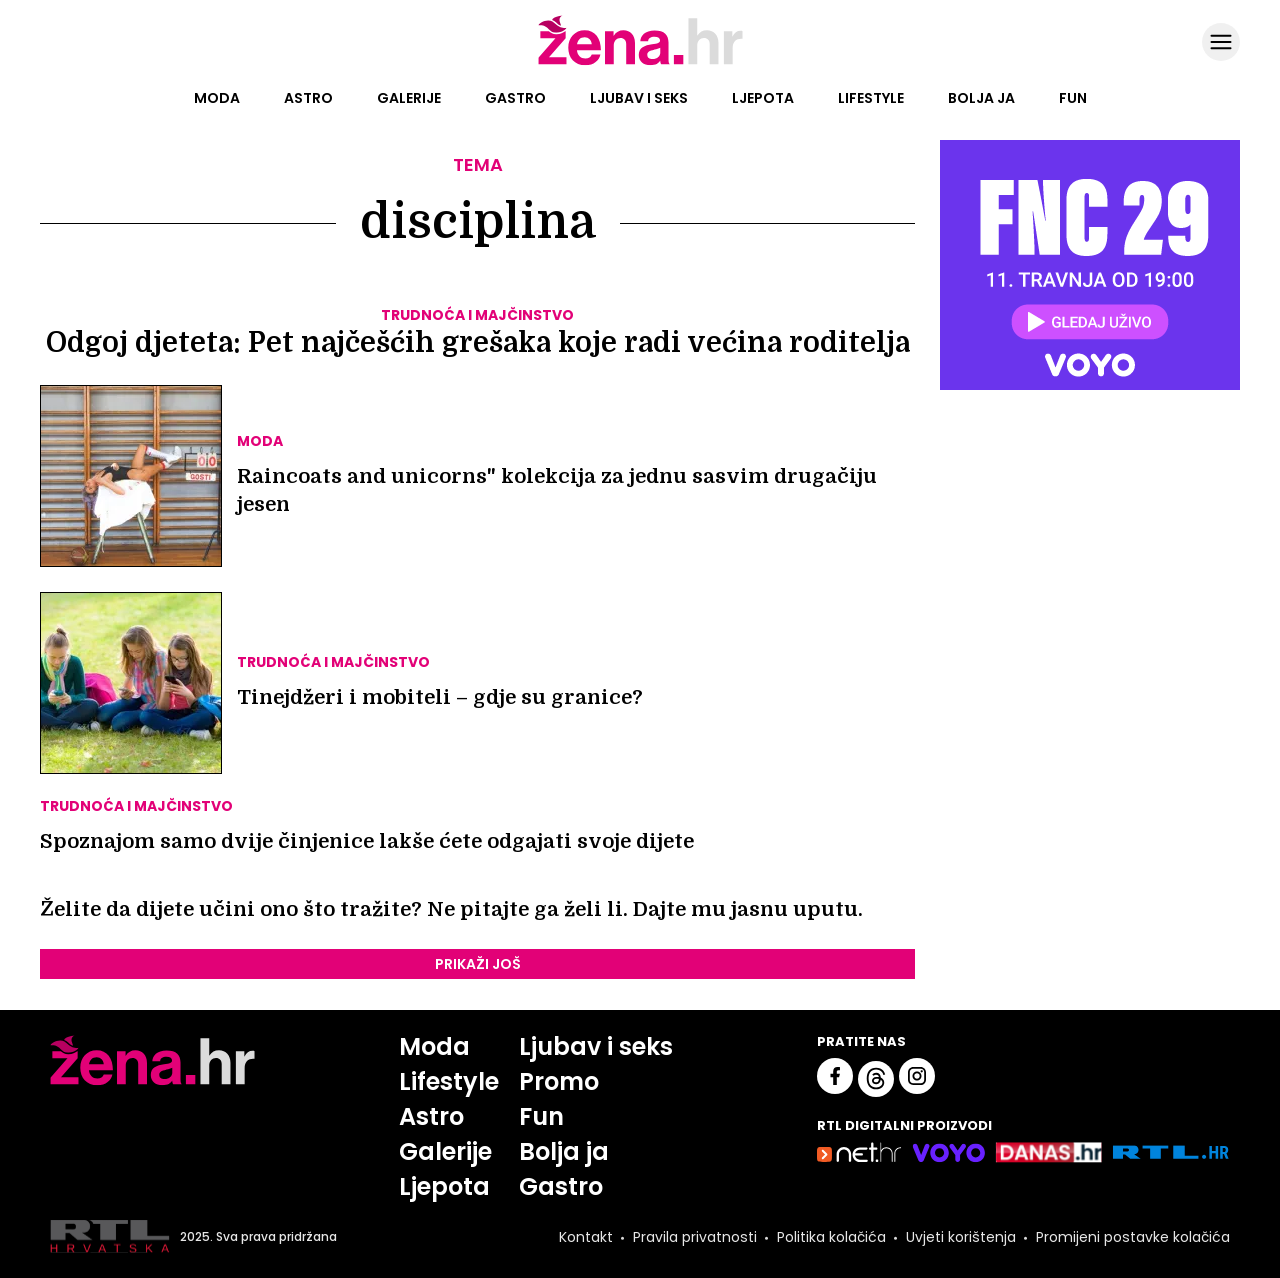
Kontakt (586, 1237)
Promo (559, 1081)
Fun (1073, 98)
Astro (308, 98)
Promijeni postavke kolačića (1133, 1237)
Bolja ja (981, 98)
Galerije (409, 98)
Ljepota (763, 98)
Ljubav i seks (639, 98)
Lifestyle (871, 98)
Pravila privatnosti (695, 1237)
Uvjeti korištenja (961, 1237)
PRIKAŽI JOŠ (478, 964)
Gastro (515, 98)
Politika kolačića (831, 1237)
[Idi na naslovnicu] (640, 63)
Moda (217, 98)
